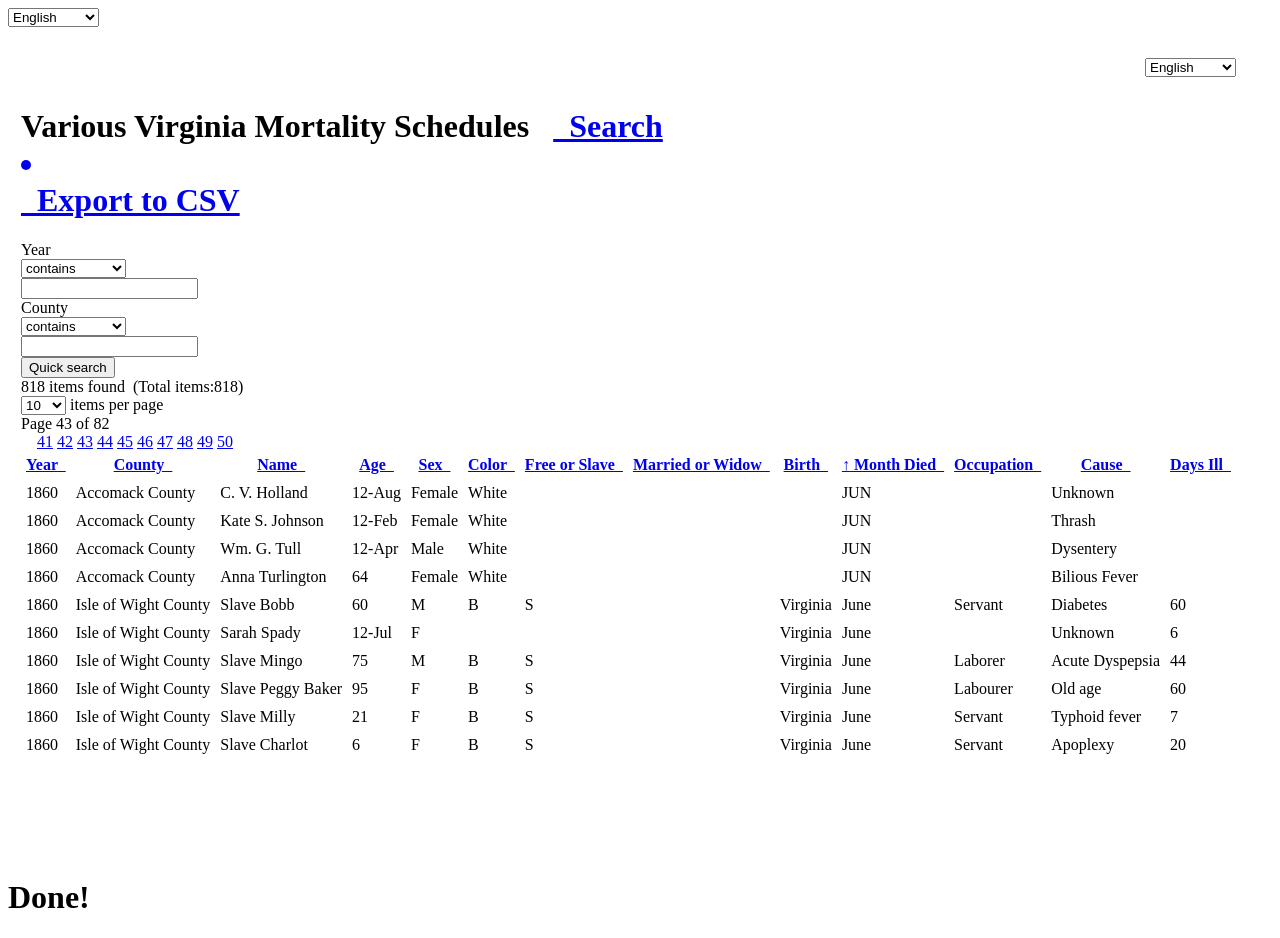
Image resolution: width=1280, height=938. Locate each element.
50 (225, 441)
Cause (1106, 464)
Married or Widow (701, 464)
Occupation (997, 464)
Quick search (68, 367)
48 (185, 441)
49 (205, 441)
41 (45, 441)
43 (85, 441)
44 (105, 441)
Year (46, 464)
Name (281, 464)
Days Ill (1200, 464)
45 (125, 441)
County (143, 464)
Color (491, 464)
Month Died (893, 464)
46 (145, 441)
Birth (806, 464)
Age (376, 464)
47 (165, 441)
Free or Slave (574, 464)
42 (65, 441)
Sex (435, 464)
